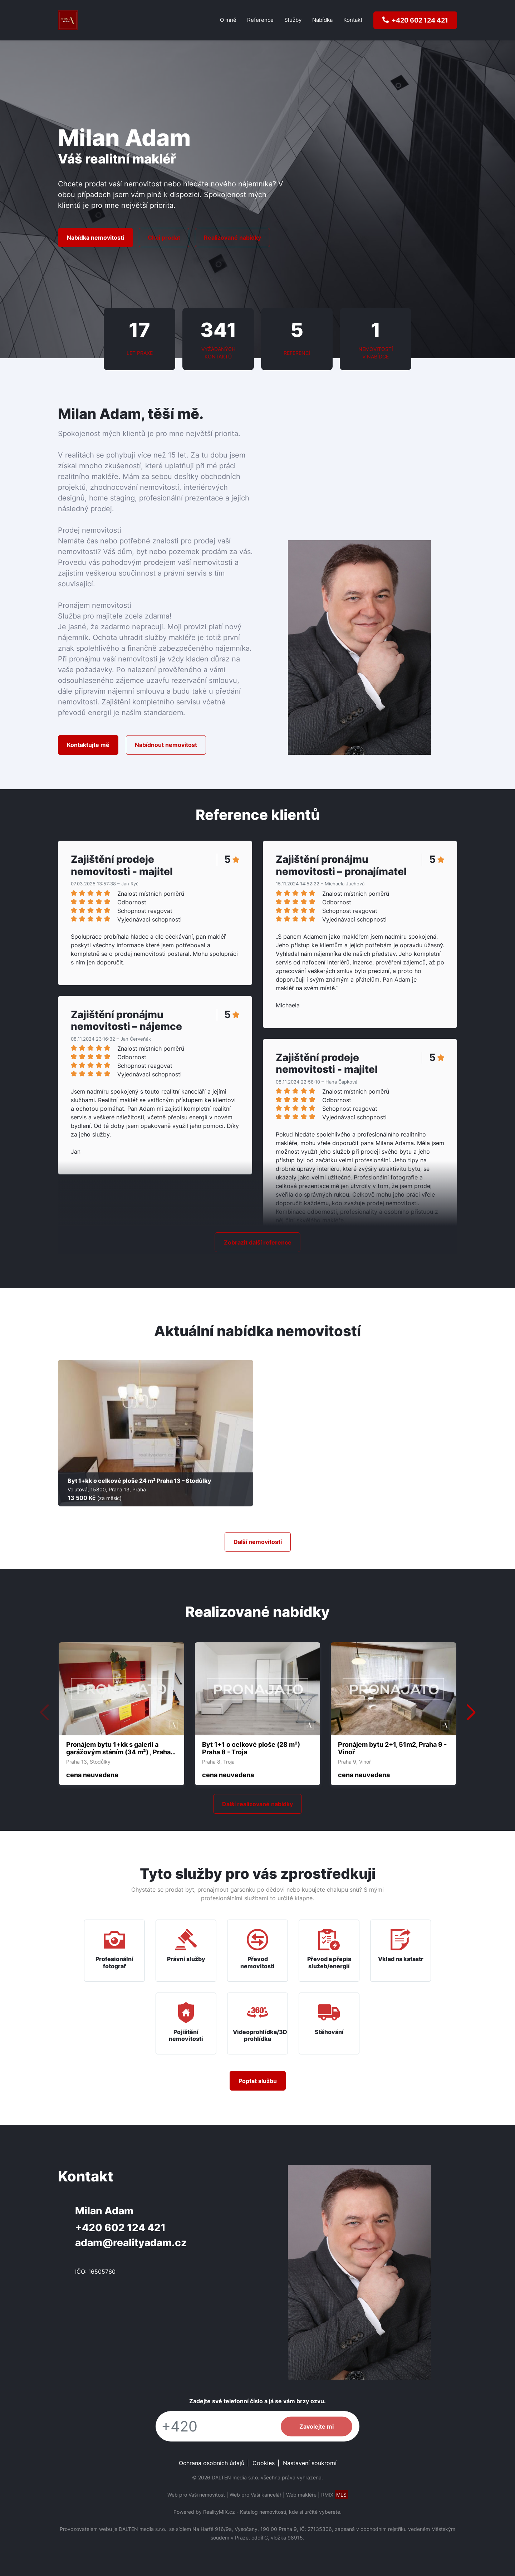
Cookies (263, 2463)
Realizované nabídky (232, 237)
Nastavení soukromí (310, 2463)
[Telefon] (215, 2426)
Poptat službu (258, 2080)
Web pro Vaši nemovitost (196, 2495)
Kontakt (352, 19)
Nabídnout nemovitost (166, 744)
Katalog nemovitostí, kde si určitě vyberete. (291, 2512)
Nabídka (322, 19)
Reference (260, 19)
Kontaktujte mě (88, 744)
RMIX (334, 2494)
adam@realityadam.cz (131, 2243)
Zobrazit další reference (257, 1242)
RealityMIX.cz (219, 2512)
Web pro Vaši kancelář (255, 2495)
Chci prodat (164, 237)
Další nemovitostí (258, 1541)
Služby (292, 19)
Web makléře (301, 2495)
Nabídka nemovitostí (95, 237)
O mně (228, 19)
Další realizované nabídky (257, 1804)
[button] (471, 1713)
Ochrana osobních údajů (211, 2463)
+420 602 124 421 (120, 2227)
